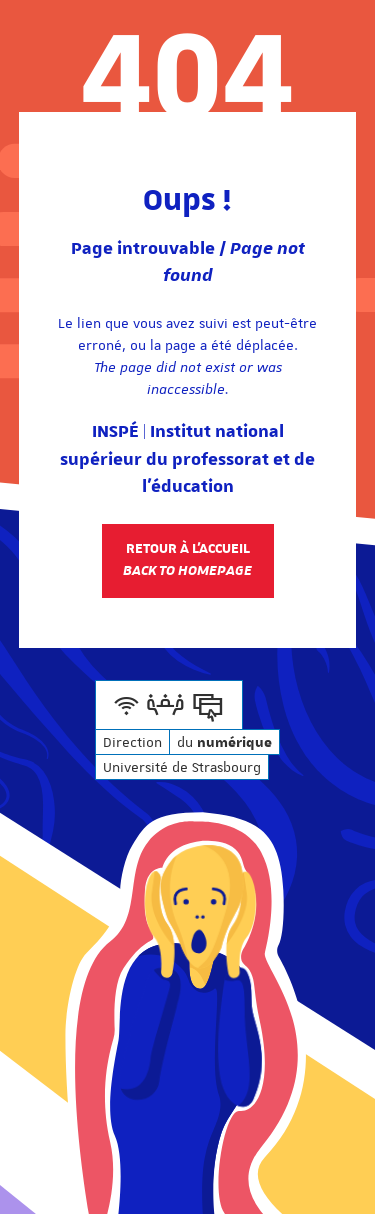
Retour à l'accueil (187, 560)
